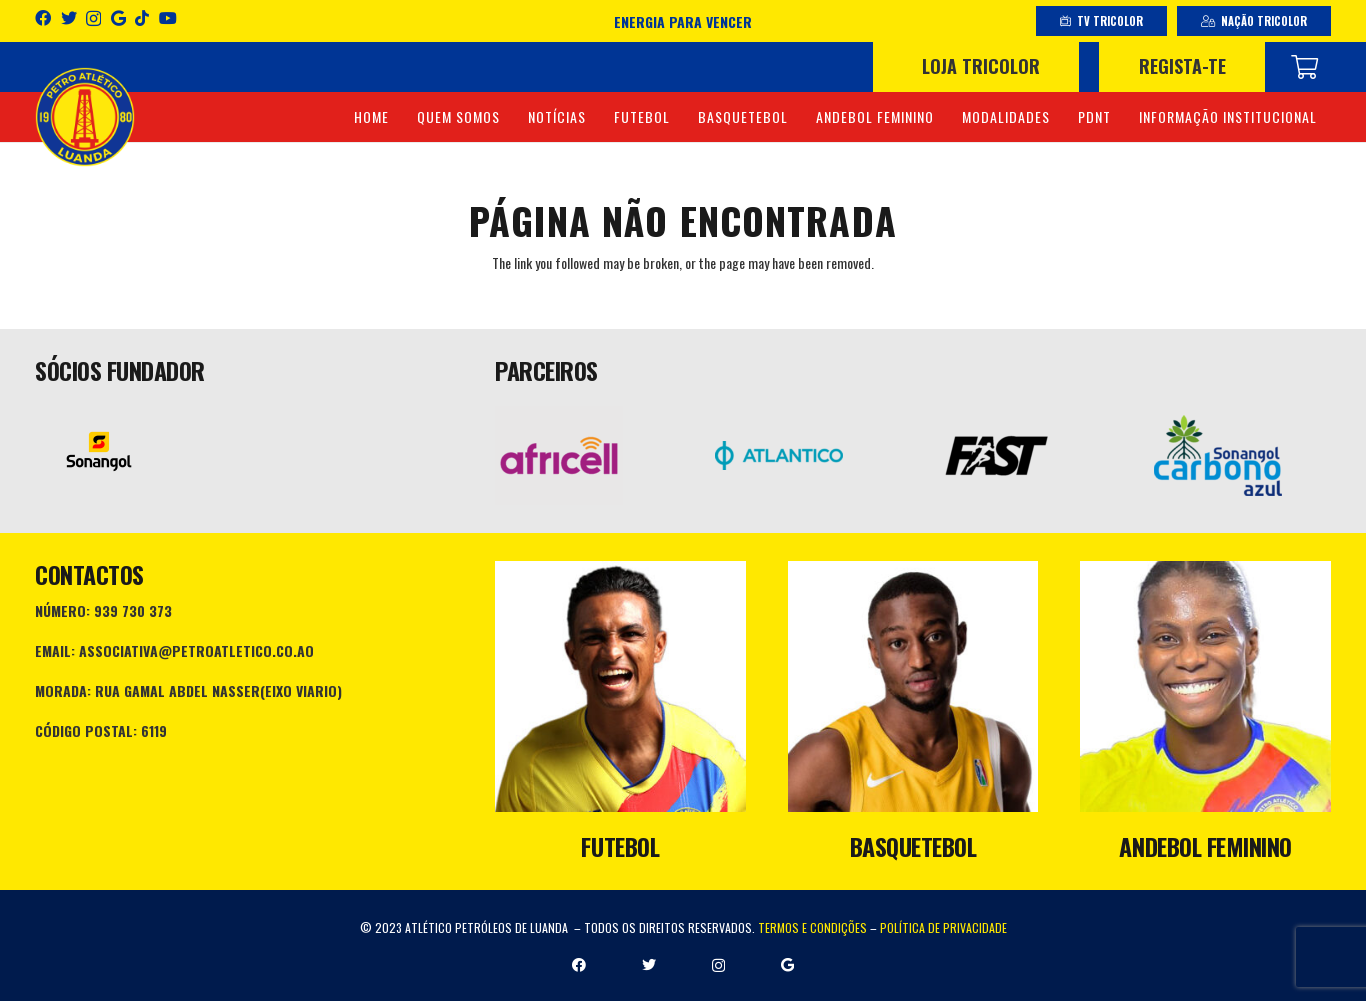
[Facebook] (43, 18)
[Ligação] (85, 117)
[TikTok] (142, 18)
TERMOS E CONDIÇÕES (812, 927)
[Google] (118, 18)
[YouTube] (168, 18)
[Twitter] (69, 18)
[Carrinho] (1304, 67)
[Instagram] (93, 19)
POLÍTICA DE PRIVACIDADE (943, 927)
